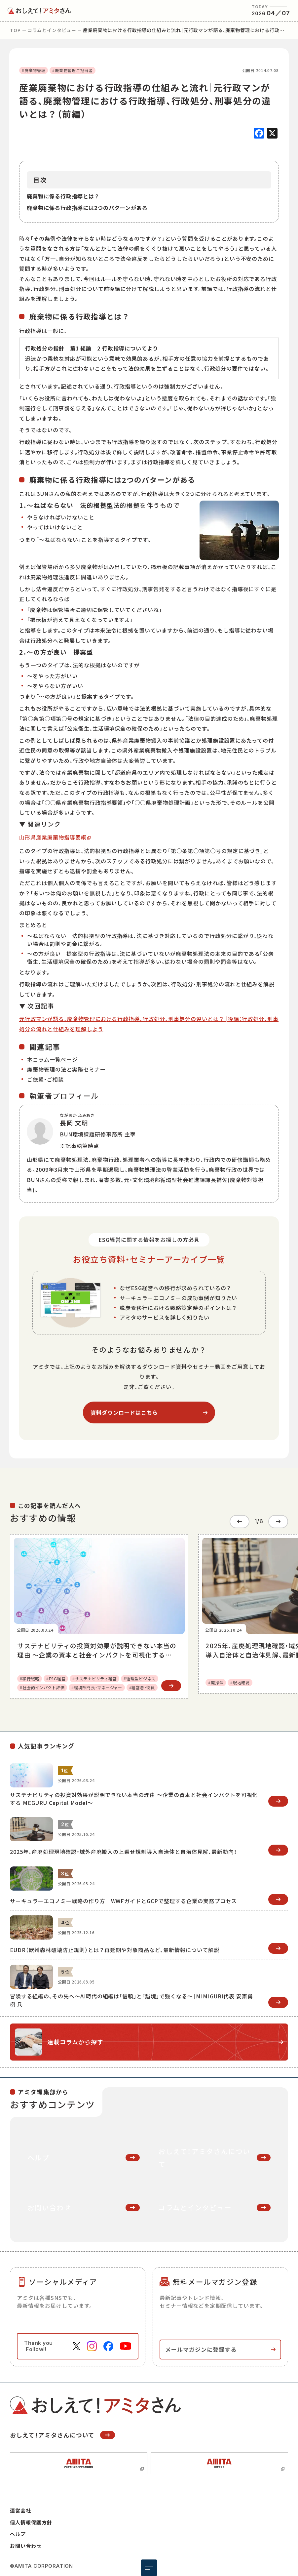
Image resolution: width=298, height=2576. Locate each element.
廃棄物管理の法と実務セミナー (66, 1069)
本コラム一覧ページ (52, 1059)
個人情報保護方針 (31, 2518)
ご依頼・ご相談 (45, 1079)
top (15, 30)
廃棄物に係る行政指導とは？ (63, 196)
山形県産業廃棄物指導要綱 (53, 837)
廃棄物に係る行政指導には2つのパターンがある (87, 208)
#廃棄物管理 (33, 70)
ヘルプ (18, 2530)
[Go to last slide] (239, 1520)
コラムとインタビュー (51, 30)
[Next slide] (278, 1520)
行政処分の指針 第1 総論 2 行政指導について (86, 348)
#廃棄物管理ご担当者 (72, 70)
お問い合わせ (25, 2542)
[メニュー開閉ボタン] (149, 2567)
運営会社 (20, 2507)
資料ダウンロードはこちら (124, 1412)
